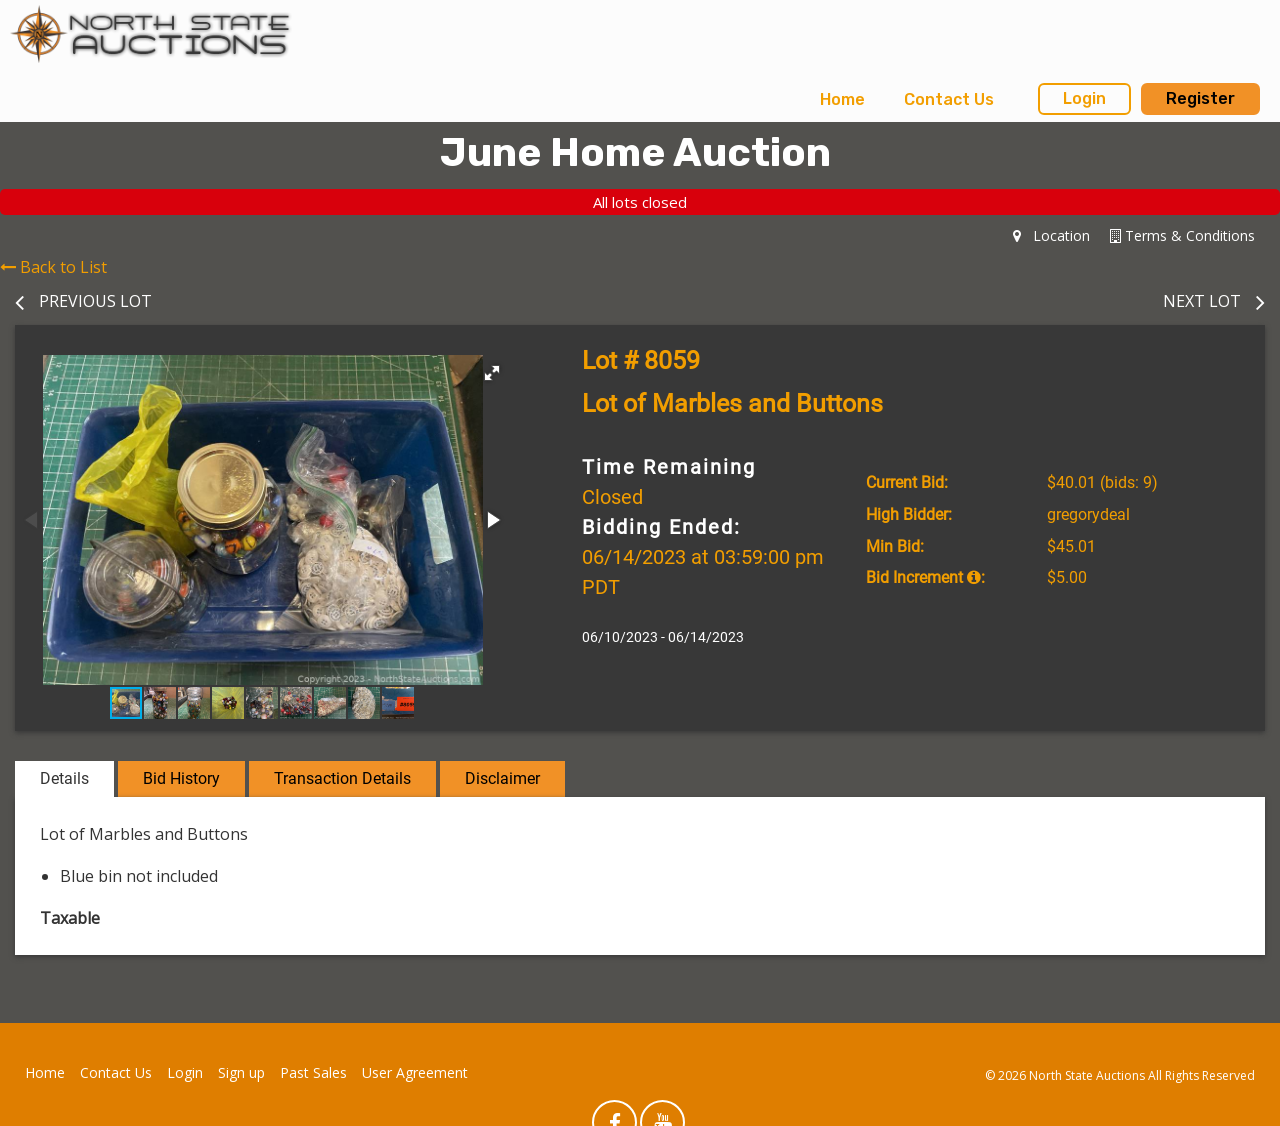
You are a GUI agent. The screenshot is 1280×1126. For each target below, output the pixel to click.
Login (1084, 98)
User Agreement (415, 1072)
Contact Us (949, 99)
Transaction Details (342, 778)
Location (1051, 235)
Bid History (181, 778)
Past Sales (313, 1072)
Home (842, 99)
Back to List (53, 267)
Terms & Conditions (1182, 235)
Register (1200, 98)
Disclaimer (502, 778)
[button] (492, 373)
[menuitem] (842, 100)
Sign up (241, 1072)
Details (64, 778)
